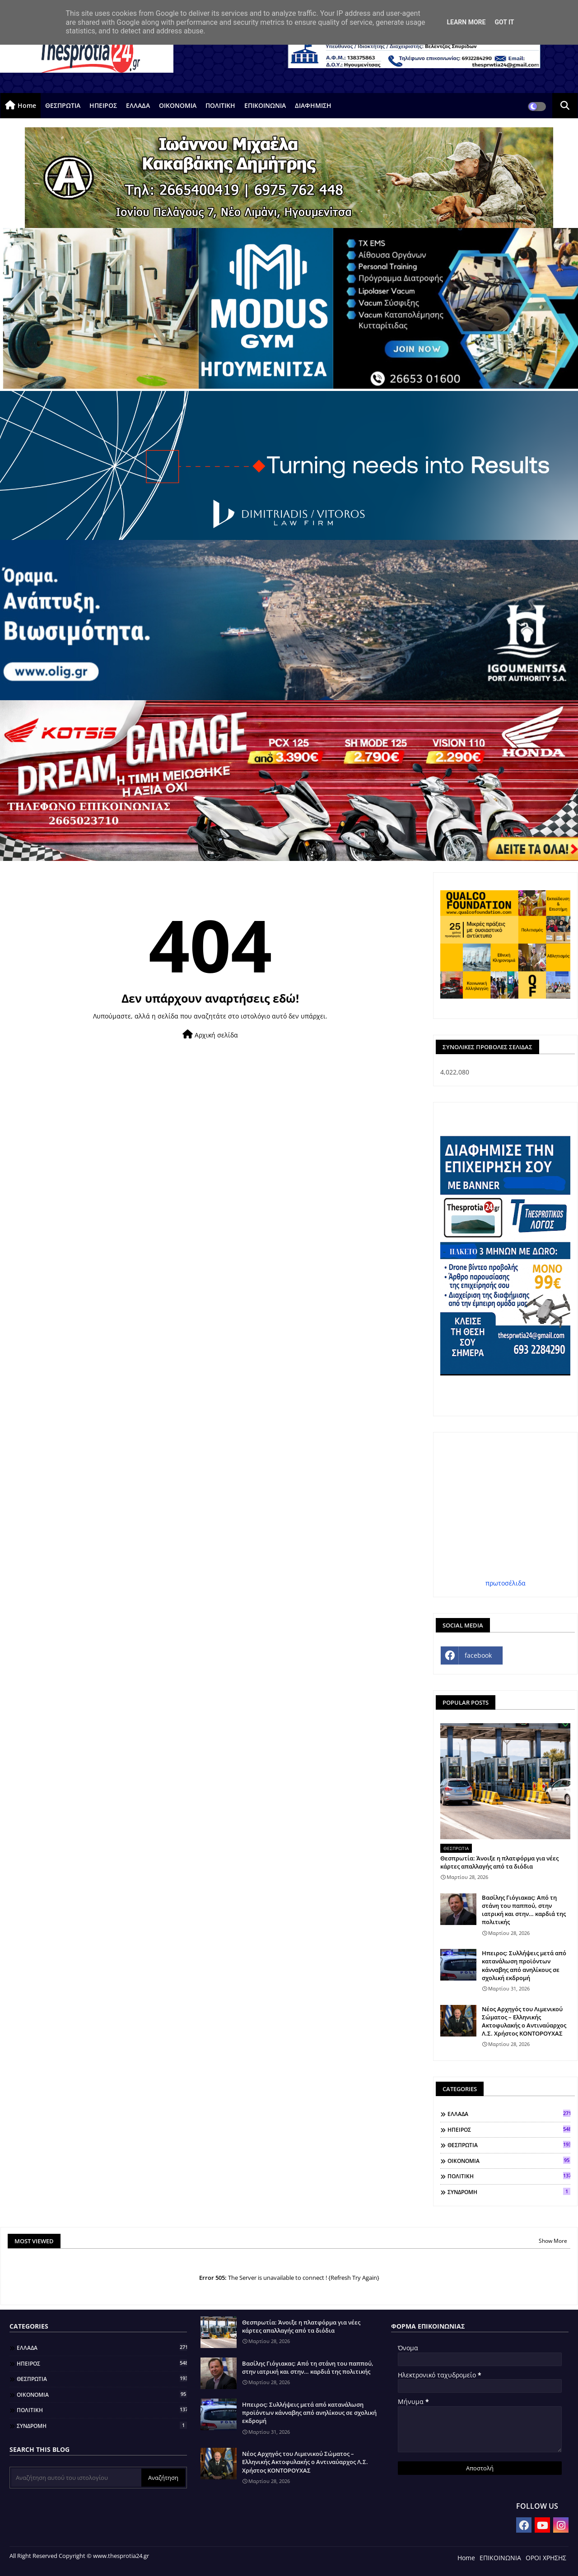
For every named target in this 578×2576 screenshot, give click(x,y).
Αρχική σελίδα (210, 1034)
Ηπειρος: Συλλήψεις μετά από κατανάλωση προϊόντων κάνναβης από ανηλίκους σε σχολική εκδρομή (524, 1965)
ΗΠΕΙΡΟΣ (103, 105)
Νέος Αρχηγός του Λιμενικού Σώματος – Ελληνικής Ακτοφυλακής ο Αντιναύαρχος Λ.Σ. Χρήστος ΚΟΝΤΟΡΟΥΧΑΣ (524, 2021)
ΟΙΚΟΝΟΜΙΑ (177, 105)
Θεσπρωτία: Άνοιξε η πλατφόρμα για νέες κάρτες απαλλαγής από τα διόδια (499, 1862)
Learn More (466, 22)
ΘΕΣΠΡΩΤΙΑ (62, 105)
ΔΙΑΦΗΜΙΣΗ (313, 105)
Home (27, 105)
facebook (478, 1655)
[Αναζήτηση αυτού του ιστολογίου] (76, 2478)
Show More (553, 2241)
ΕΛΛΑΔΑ (138, 105)
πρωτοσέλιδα (505, 1583)
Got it (504, 22)
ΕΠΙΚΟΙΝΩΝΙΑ (265, 105)
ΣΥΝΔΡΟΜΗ (508, 2192)
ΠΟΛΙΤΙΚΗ (220, 105)
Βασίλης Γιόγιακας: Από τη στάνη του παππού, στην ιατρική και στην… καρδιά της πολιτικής (524, 1909)
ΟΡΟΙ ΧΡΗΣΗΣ (546, 2557)
